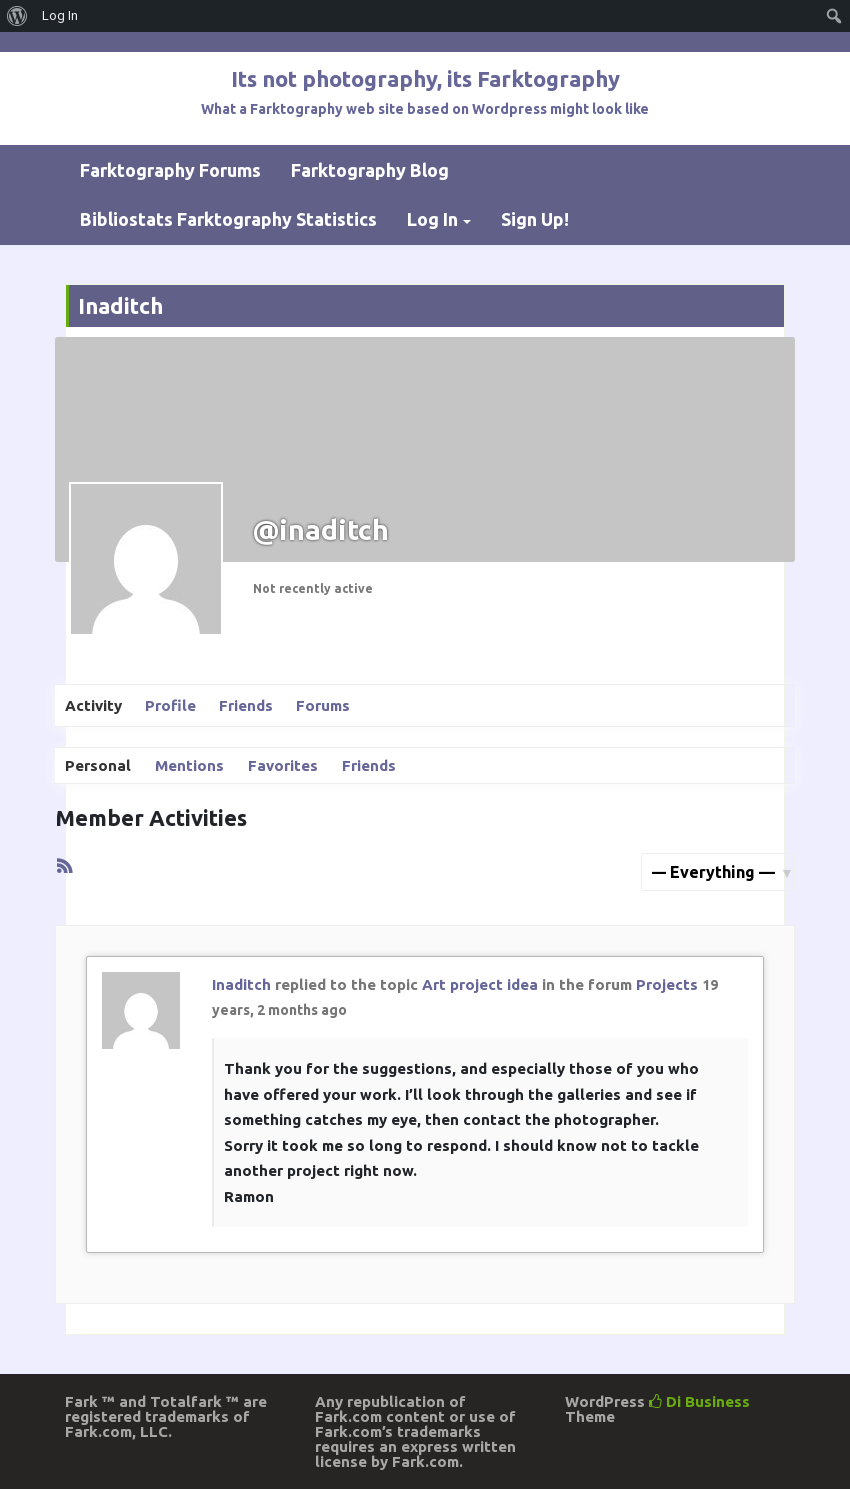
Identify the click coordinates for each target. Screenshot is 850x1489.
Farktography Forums (170, 170)
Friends (246, 705)
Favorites (283, 765)
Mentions (189, 765)
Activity (93, 705)
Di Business (699, 1401)
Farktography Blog (370, 170)
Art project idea (480, 984)
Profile (170, 705)
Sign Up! (535, 219)
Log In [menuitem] (60, 15)
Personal (98, 765)
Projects (667, 984)
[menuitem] (17, 16)
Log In (432, 219)
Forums (323, 705)
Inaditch (241, 984)
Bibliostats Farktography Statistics (228, 219)
